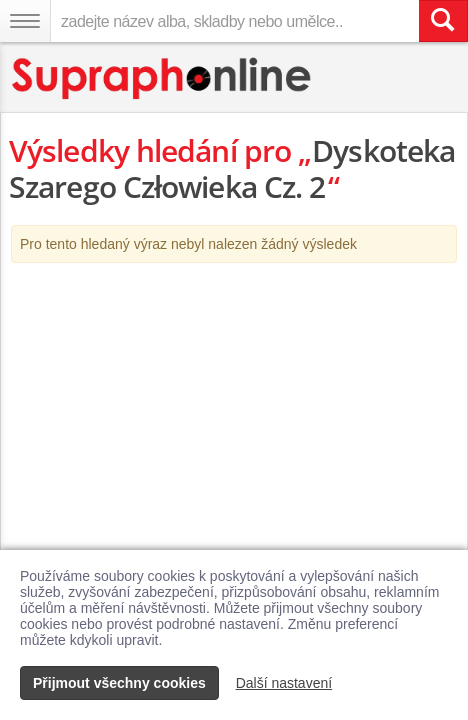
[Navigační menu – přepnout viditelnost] (25, 21)
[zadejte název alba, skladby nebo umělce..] (234, 21)
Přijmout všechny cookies (119, 683)
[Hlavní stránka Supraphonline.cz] (162, 78)
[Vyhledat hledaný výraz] (443, 21)
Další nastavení (284, 683)
